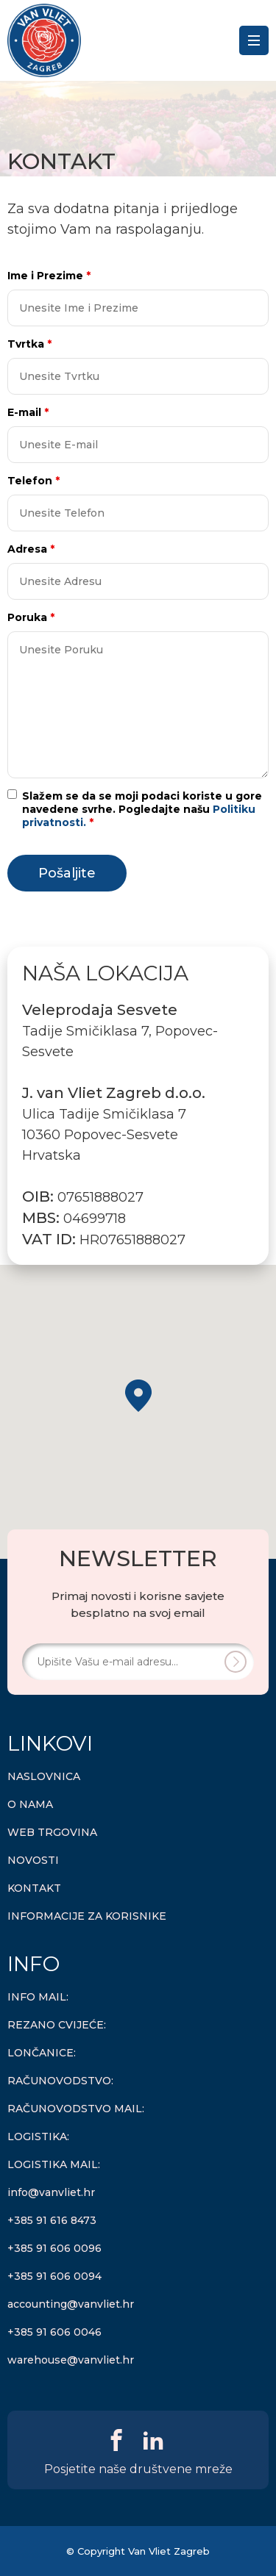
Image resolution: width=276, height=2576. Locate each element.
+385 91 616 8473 (51, 2220)
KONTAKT (34, 1888)
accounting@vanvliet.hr (70, 2304)
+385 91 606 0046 (54, 2332)
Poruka (30, 617)
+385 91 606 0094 (54, 2276)
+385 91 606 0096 (54, 2248)
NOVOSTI (33, 1860)
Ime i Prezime (49, 275)
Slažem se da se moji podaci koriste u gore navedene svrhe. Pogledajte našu (142, 809)
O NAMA (30, 1804)
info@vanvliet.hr (51, 2192)
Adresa (30, 549)
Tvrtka (29, 344)
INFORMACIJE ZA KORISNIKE (86, 1916)
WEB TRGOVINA (52, 1832)
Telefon (33, 480)
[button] (138, 1396)
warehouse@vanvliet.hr (70, 2360)
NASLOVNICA (43, 1776)
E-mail (28, 412)
